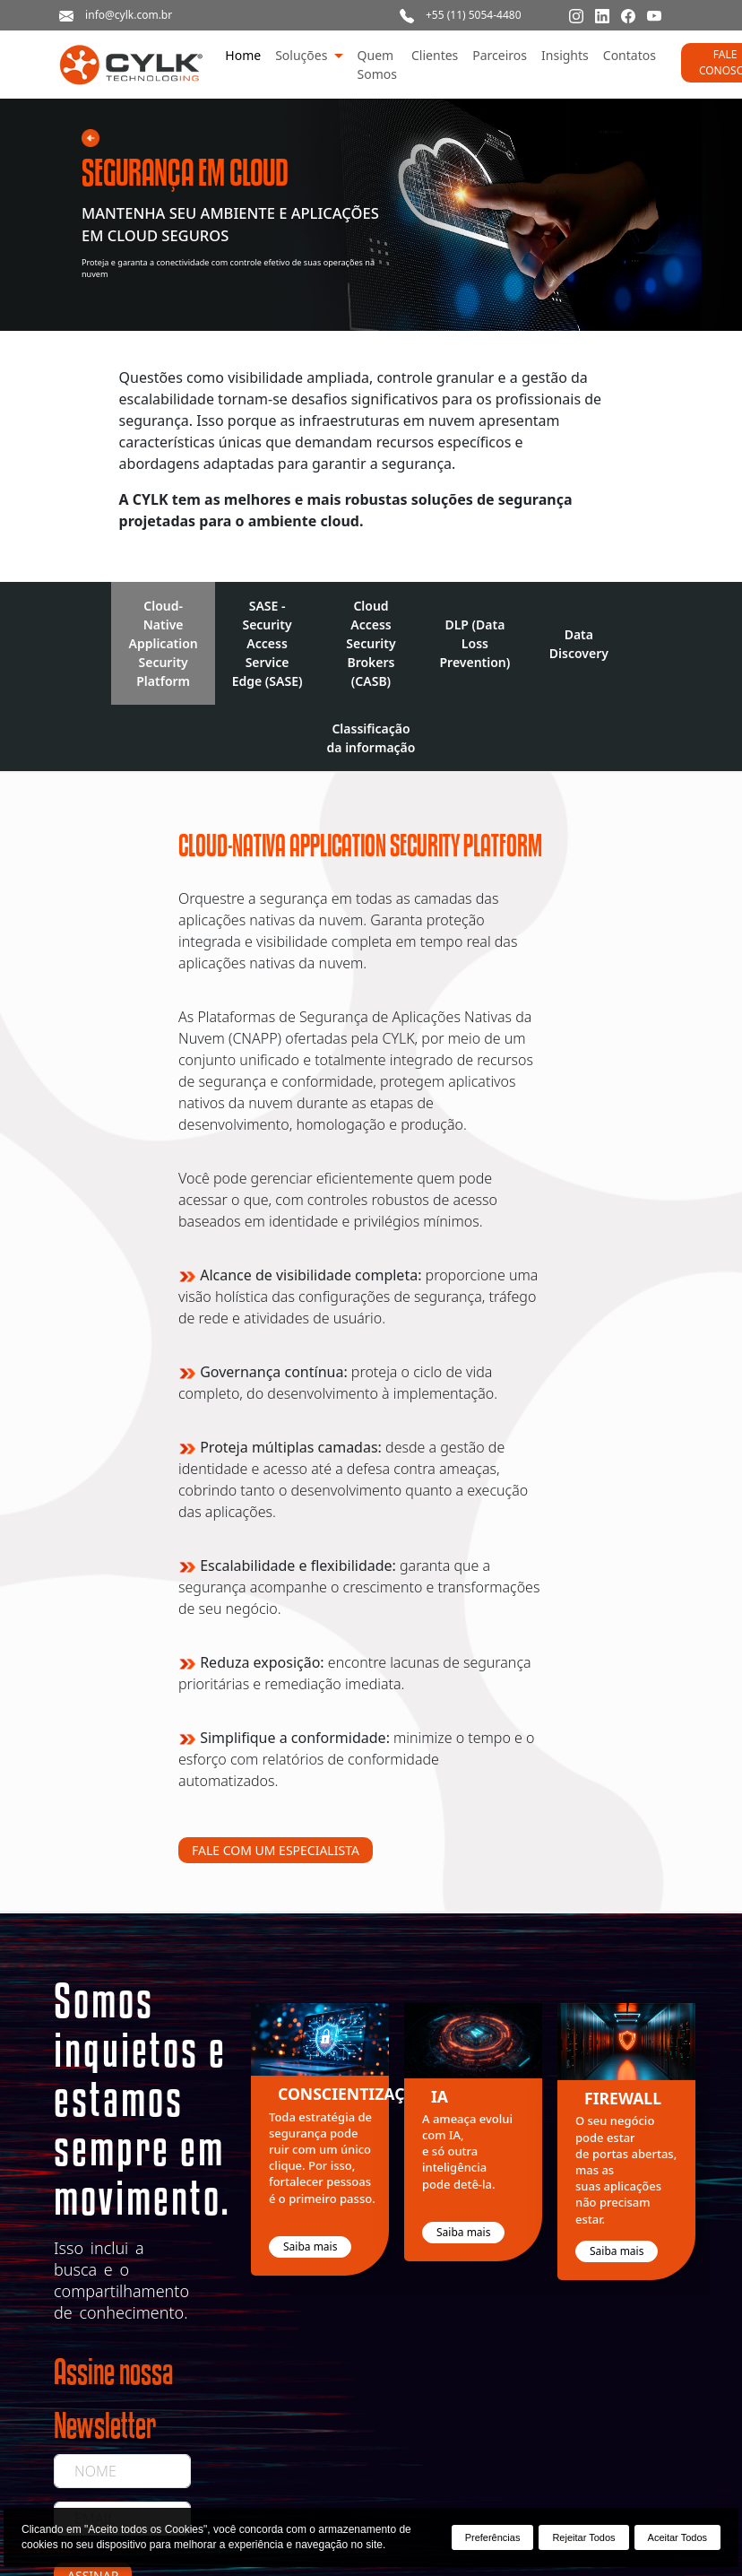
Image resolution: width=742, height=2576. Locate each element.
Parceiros (499, 55)
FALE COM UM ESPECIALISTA (275, 1850)
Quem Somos (377, 64)
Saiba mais (310, 2246)
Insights (565, 55)
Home (243, 55)
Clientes (434, 55)
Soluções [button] (303, 55)
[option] (327, 2146)
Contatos (629, 55)
